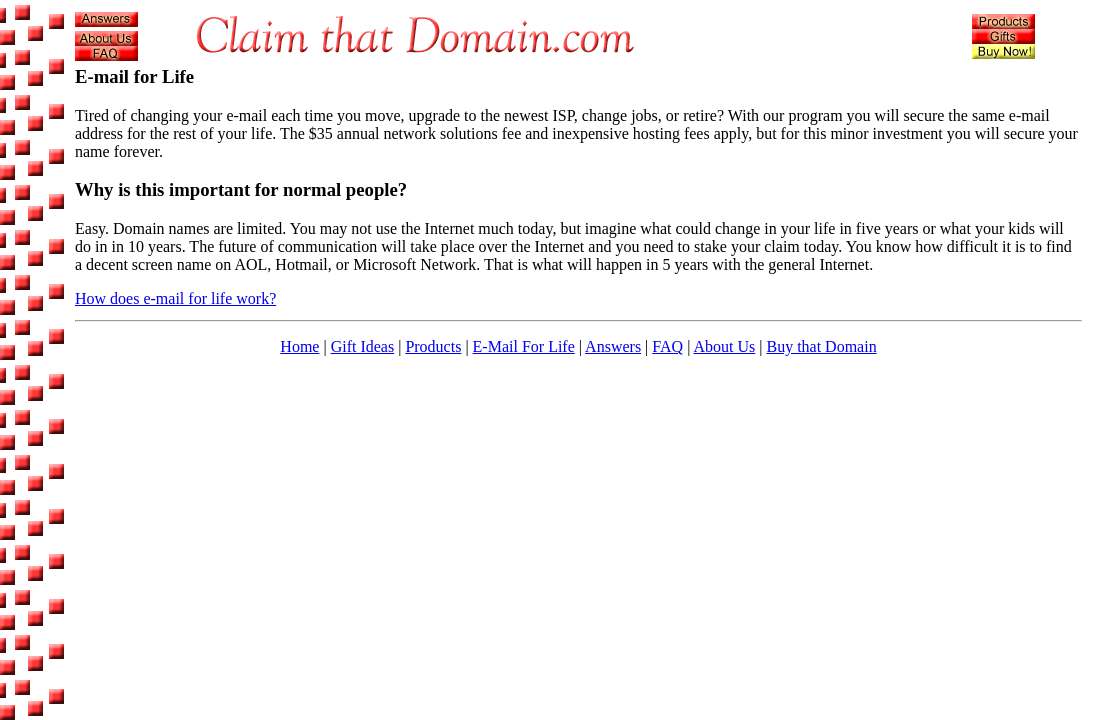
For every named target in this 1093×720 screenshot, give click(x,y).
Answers (613, 346)
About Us (724, 346)
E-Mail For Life (524, 346)
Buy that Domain (821, 346)
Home (299, 346)
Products (433, 346)
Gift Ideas (363, 346)
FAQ (667, 346)
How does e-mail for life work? (175, 298)
